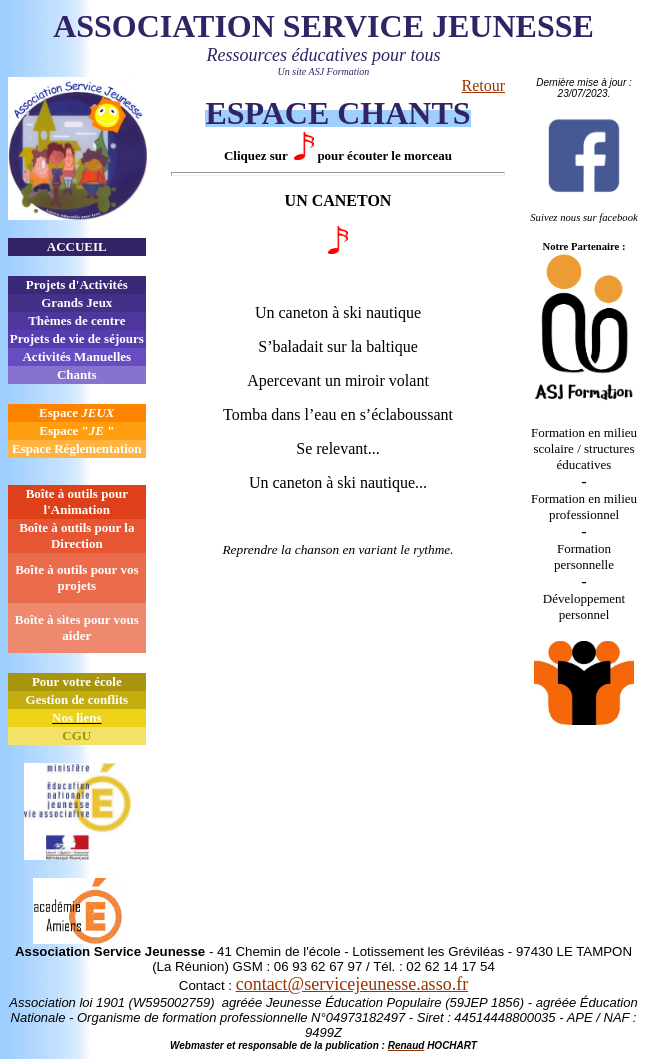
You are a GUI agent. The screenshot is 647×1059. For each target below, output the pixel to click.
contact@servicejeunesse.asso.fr (352, 984)
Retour (483, 85)
